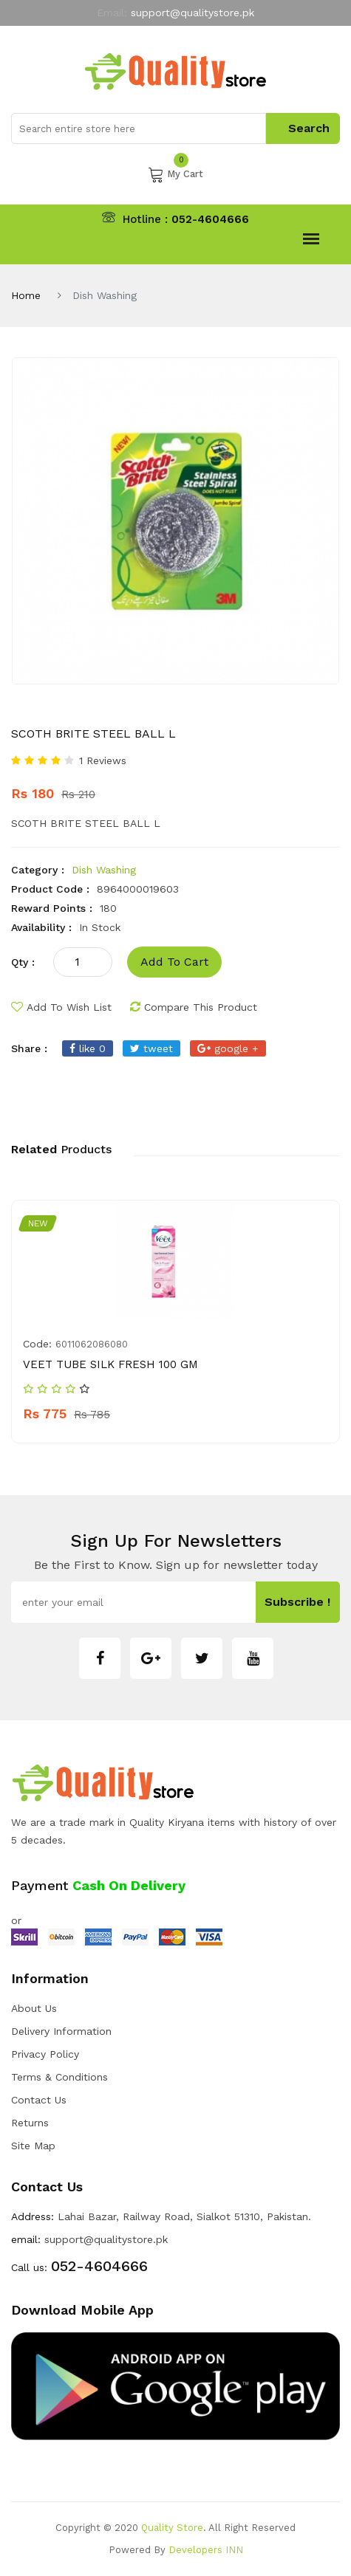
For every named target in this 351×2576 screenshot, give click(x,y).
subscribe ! (300, 1602)
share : (29, 1048)
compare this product (193, 1007)
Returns (30, 2123)
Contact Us (39, 2100)
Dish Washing (104, 870)
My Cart (175, 174)
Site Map (33, 2145)
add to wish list (61, 1007)
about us (34, 2008)
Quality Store (172, 2527)
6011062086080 (91, 1344)
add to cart (172, 962)
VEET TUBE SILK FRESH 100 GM (110, 1364)
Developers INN (205, 2549)
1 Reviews (102, 760)
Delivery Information (61, 2031)
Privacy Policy (45, 2054)
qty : (23, 962)
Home (26, 295)
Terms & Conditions (59, 2077)
